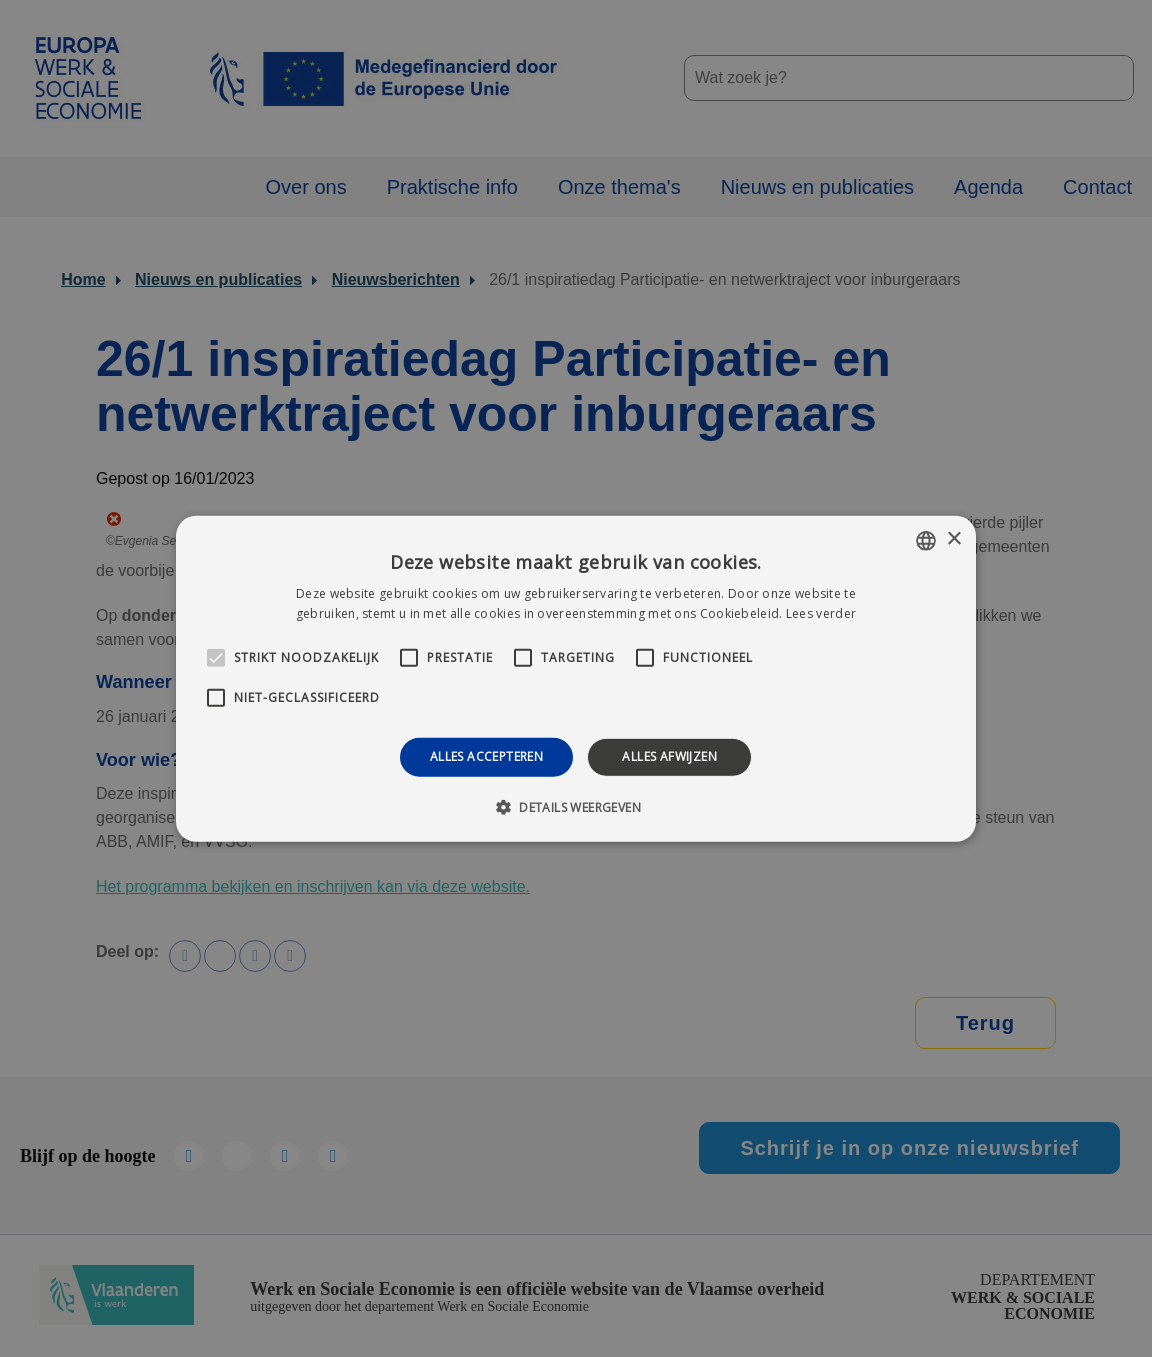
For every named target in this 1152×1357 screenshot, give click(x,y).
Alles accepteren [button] (486, 756)
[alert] (576, 678)
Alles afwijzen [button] (669, 756)
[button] (576, 807)
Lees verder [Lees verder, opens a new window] (821, 613)
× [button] (953, 539)
